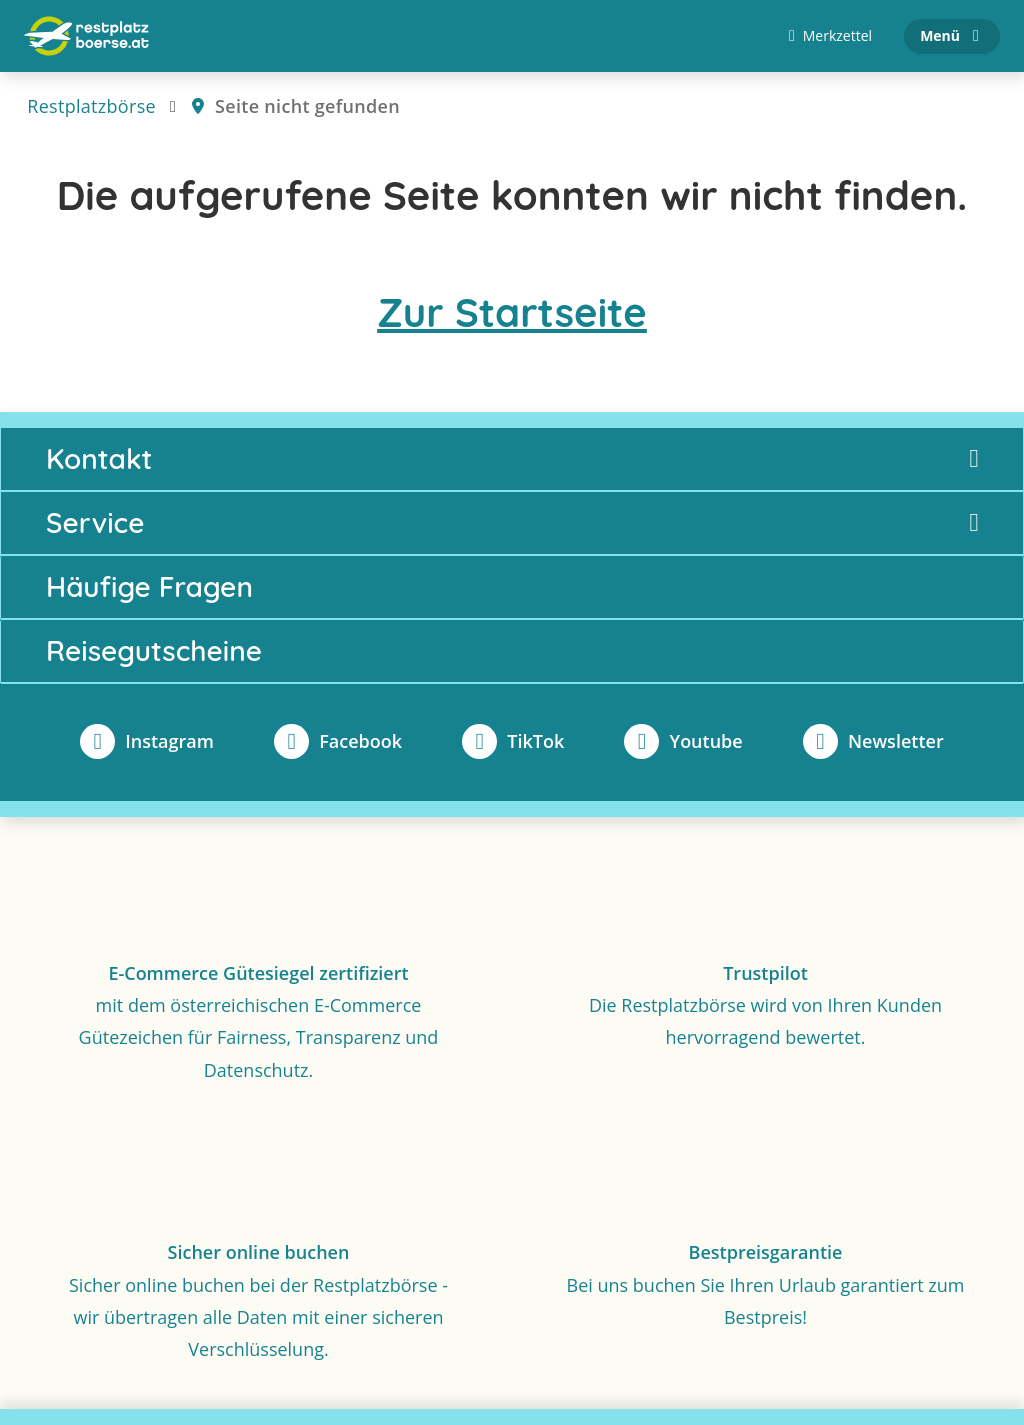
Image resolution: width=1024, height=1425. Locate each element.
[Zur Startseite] (86, 36)
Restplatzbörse (91, 106)
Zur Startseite (512, 312)
